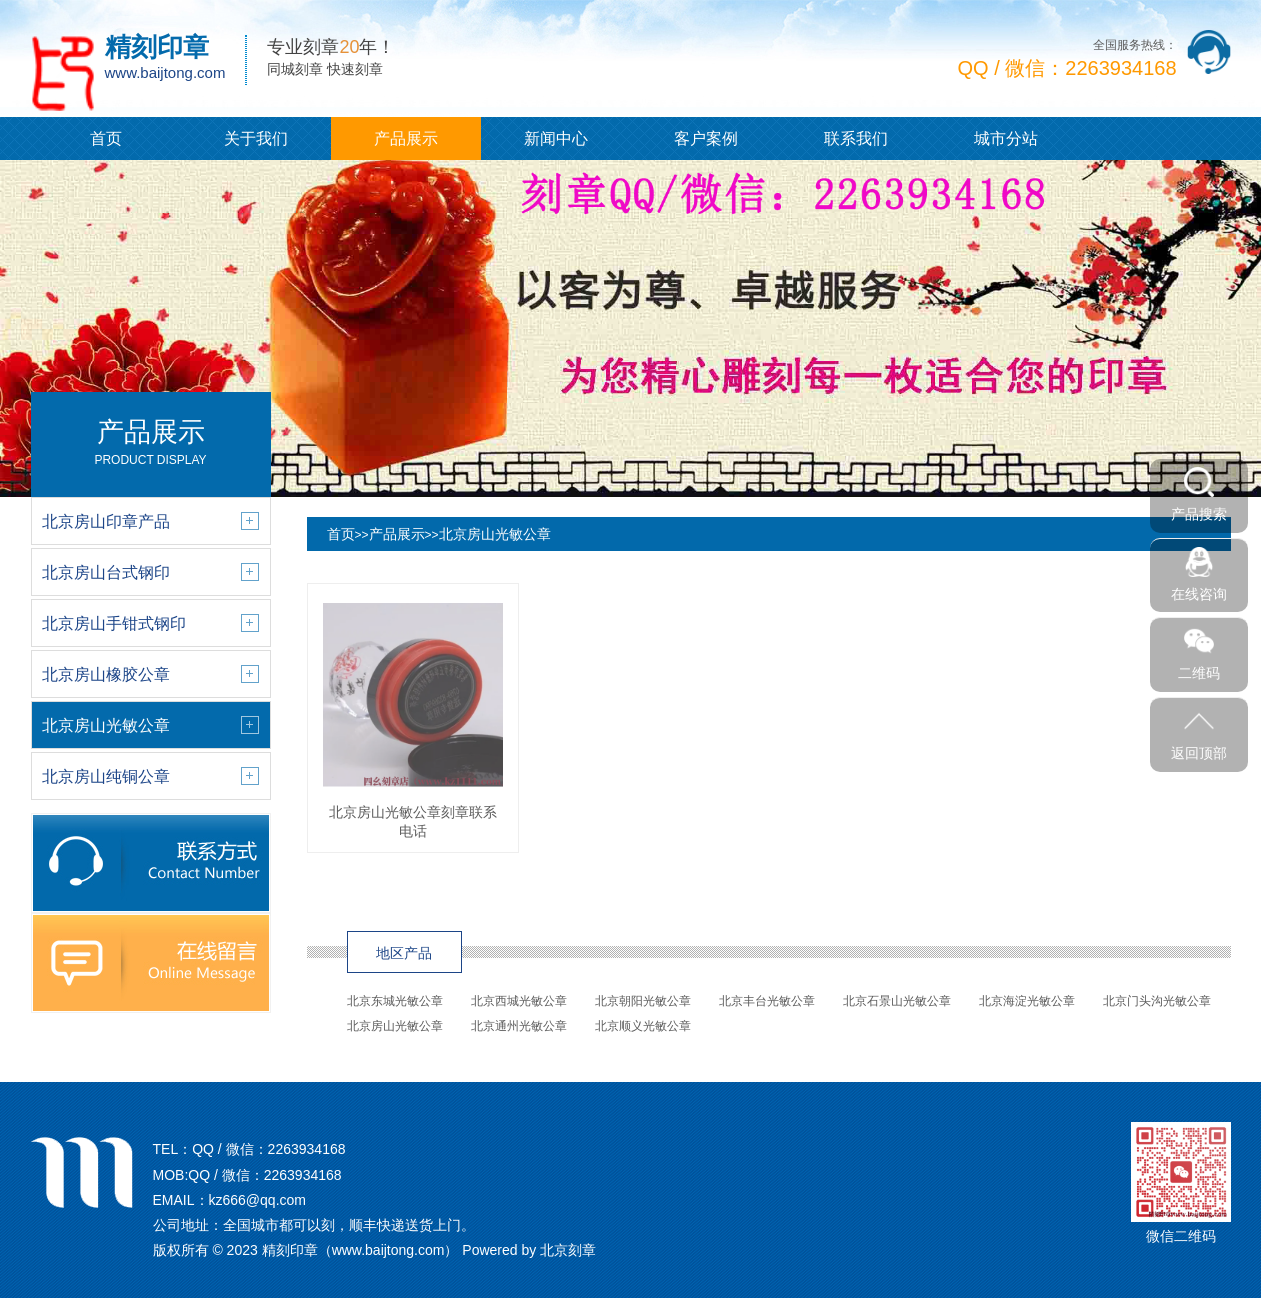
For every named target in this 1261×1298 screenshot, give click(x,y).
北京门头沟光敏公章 (1157, 1001)
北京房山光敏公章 (495, 534)
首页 (106, 138)
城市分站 (1006, 138)
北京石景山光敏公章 (897, 1001)
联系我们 (856, 138)
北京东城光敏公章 (395, 1001)
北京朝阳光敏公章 (643, 1001)
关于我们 (256, 138)
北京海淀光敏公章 (1027, 1001)
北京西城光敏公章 (519, 1001)
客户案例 (706, 138)
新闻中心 (556, 138)
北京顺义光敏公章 (643, 1026)
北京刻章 (568, 1250)
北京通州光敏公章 (519, 1026)
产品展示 (406, 138)
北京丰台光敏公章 (767, 1001)
